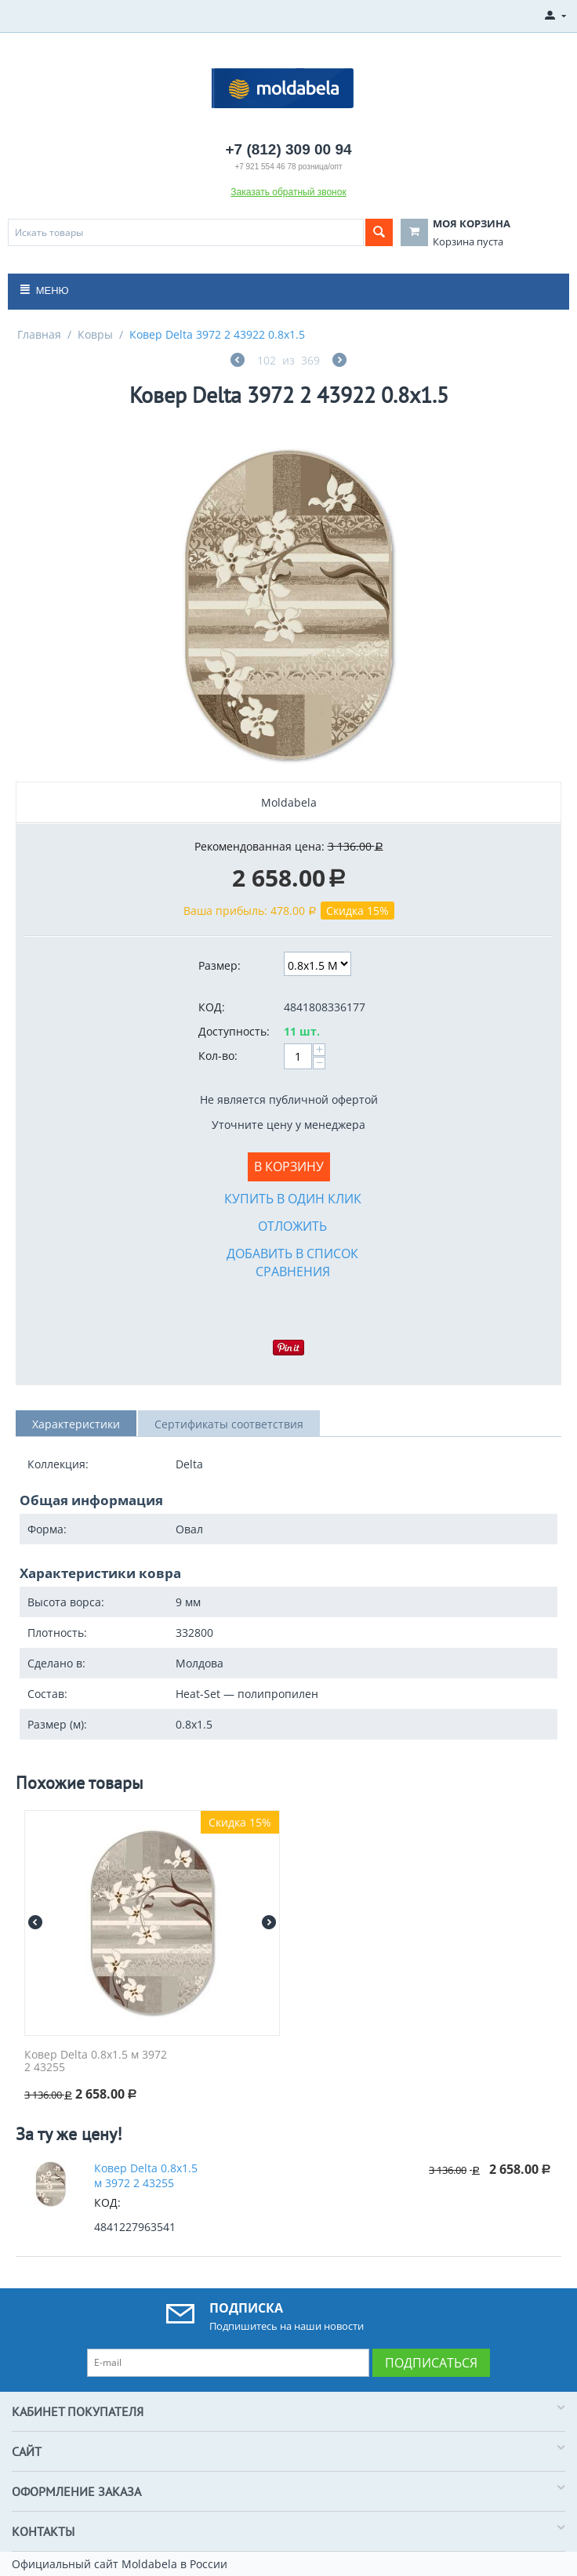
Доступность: (234, 1031)
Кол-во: (218, 1055)
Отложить (292, 1226)
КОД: (211, 1007)
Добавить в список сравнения (292, 1262)
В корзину (289, 1166)
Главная (39, 334)
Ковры (95, 334)
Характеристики (76, 1424)
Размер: (219, 965)
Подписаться (431, 2362)
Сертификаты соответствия (228, 1424)
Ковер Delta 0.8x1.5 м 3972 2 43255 (95, 2061)
